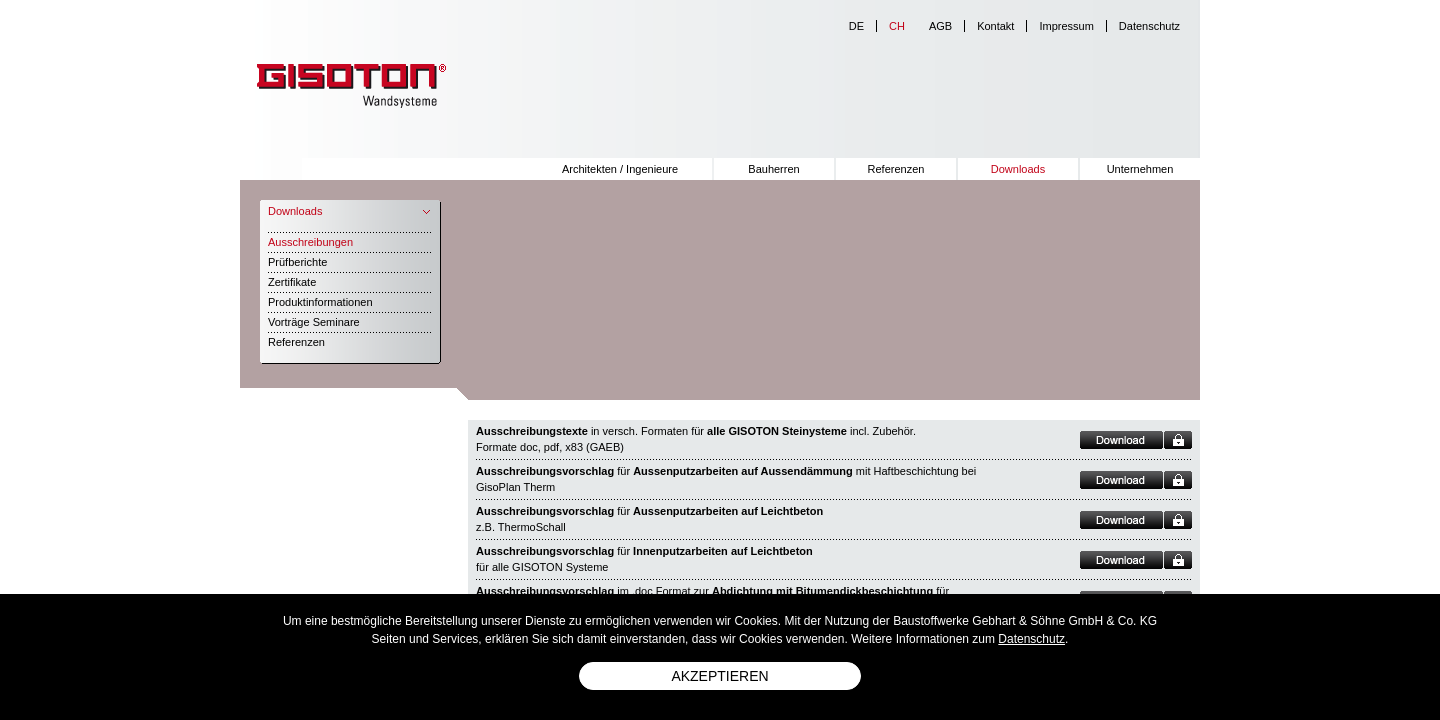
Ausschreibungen (310, 242)
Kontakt (995, 26)
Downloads (1018, 169)
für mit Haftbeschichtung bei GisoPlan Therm (726, 479)
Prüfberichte (297, 262)
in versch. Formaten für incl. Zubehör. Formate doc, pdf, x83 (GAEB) (696, 439)
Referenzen (896, 169)
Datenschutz (1149, 26)
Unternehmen (1140, 169)
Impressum (1066, 26)
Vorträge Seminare (314, 322)
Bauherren (773, 169)
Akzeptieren (719, 676)
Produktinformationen (320, 302)
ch (897, 26)
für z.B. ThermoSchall (649, 519)
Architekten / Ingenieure (620, 169)
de (856, 26)
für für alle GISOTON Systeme (644, 559)
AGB (940, 26)
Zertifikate (292, 282)
